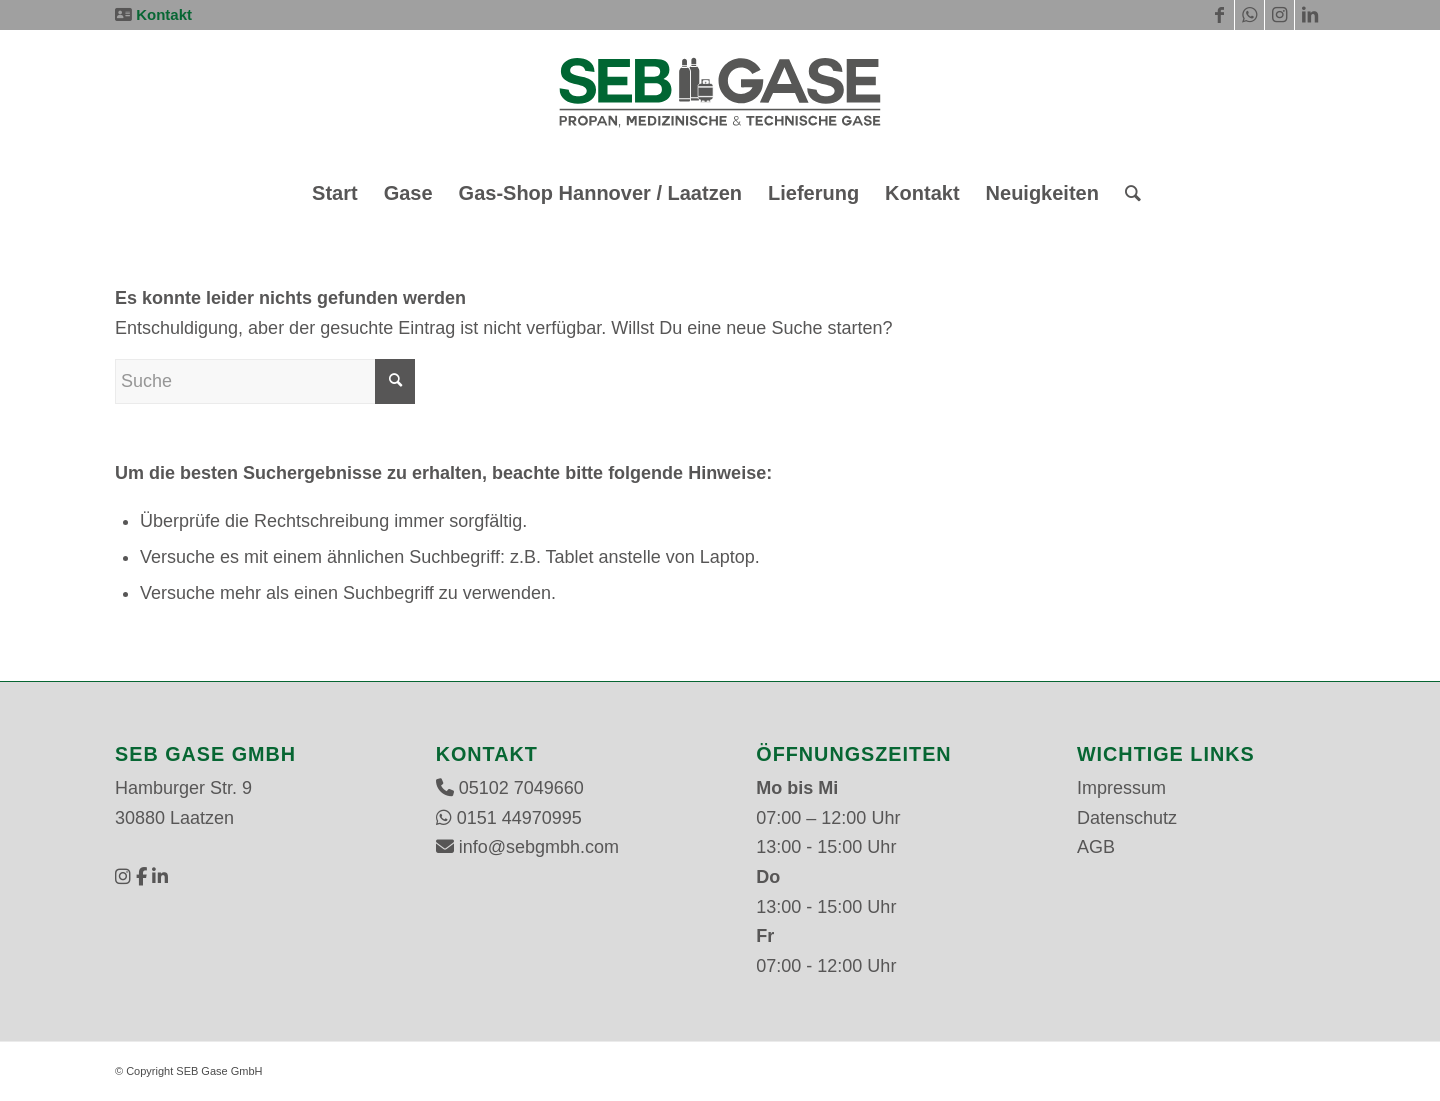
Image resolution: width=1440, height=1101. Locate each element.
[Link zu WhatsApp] (1249, 15)
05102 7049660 (521, 788)
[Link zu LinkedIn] (1310, 15)
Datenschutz (1127, 818)
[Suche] (1126, 193)
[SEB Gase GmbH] (719, 99)
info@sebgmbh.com (539, 847)
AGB (1096, 847)
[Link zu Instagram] (1279, 15)
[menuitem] (335, 193)
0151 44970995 (519, 818)
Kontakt (164, 14)
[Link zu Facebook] (1219, 15)
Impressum (1121, 788)
